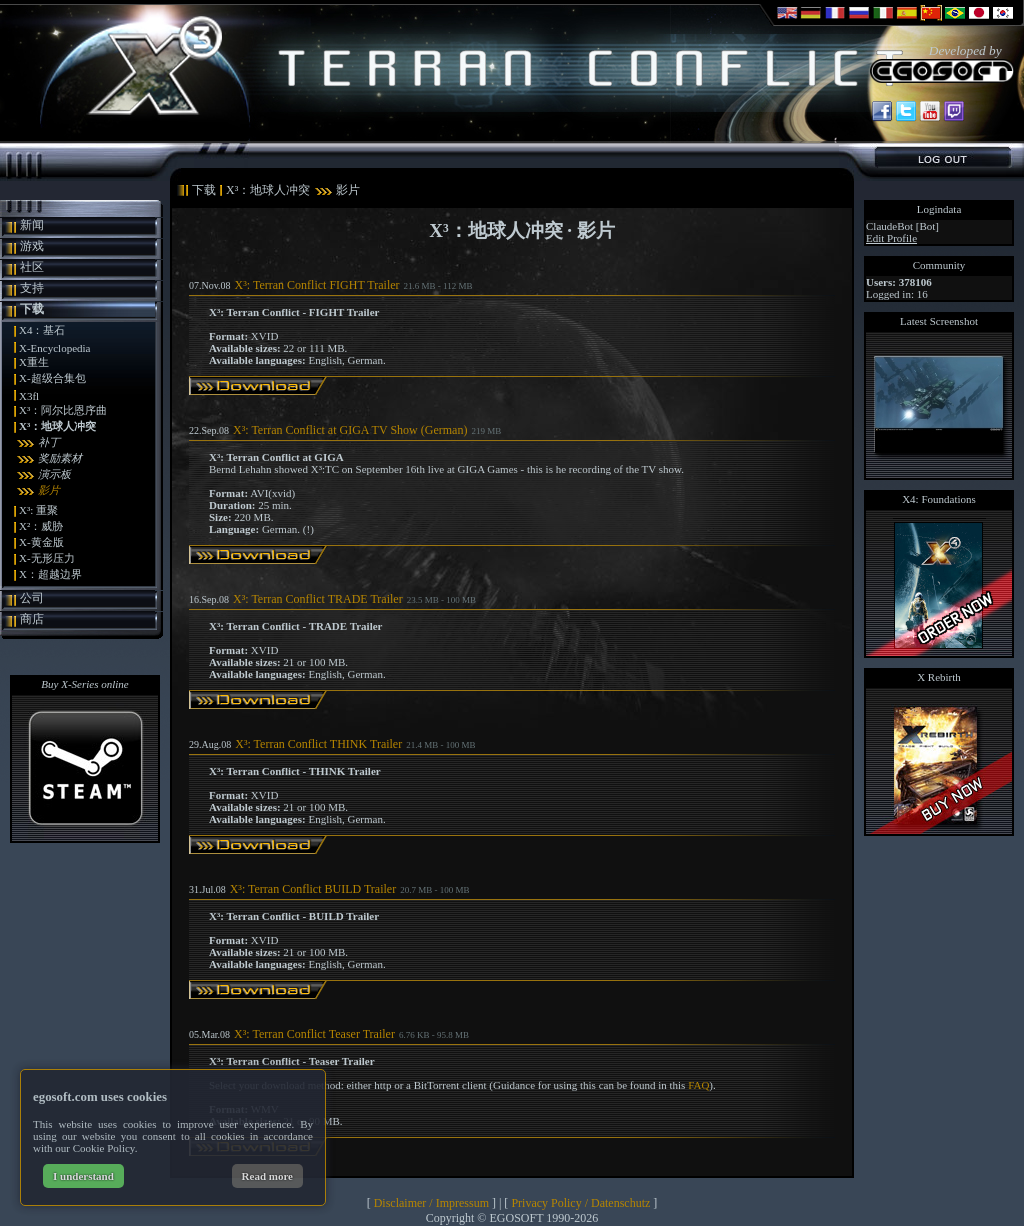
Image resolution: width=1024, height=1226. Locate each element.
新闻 (32, 225)
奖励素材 (60, 458)
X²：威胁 (41, 526)
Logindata (939, 209)
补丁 (49, 442)
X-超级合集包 (52, 378)
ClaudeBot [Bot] (902, 226)
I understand (83, 1176)
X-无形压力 (47, 558)
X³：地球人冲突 (57, 426)
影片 (49, 490)
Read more (267, 1176)
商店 (32, 619)
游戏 (32, 246)
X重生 (34, 362)
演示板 (54, 474)
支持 (32, 288)
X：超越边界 (50, 574)
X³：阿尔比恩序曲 (63, 410)
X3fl (29, 396)
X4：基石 (42, 330)
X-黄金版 (41, 542)
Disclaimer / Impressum (431, 1203)
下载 (32, 309)
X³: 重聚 (38, 510)
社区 (32, 267)
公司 (32, 598)
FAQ (698, 1085)
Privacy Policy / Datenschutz (580, 1203)
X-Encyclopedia (54, 348)
